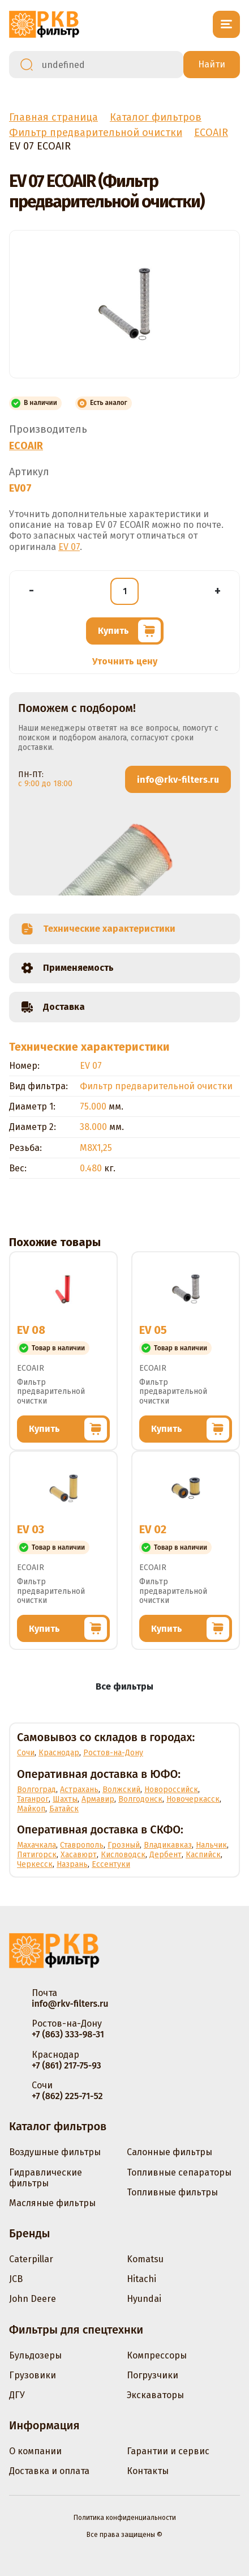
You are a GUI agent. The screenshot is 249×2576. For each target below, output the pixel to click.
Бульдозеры (35, 2355)
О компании (35, 2451)
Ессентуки (111, 1864)
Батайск (64, 1809)
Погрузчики (152, 2375)
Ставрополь (82, 1845)
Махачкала (36, 1845)
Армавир (97, 1799)
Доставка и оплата (49, 2471)
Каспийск (203, 1855)
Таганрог (33, 1799)
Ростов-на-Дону (113, 1753)
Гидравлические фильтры (45, 2178)
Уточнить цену (124, 661)
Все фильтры (124, 1686)
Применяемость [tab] (67, 968)
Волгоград (36, 1789)
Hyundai (144, 2298)
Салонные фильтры (169, 2152)
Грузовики (32, 2375)
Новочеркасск (193, 1799)
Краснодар (58, 1753)
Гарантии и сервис (168, 2451)
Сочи (26, 1753)
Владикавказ (168, 1845)
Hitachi (141, 2279)
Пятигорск (37, 1855)
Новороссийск (171, 1789)
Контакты (148, 2471)
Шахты (65, 1799)
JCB (16, 2279)
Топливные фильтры (172, 2192)
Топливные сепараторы (179, 2172)
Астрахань (79, 1789)
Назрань (72, 1864)
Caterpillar (31, 2259)
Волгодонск (140, 1799)
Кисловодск (123, 1855)
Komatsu (145, 2259)
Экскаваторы (155, 2395)
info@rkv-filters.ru (178, 779)
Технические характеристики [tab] (97, 929)
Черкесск (35, 1864)
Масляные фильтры (52, 2203)
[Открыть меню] (226, 24)
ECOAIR (26, 446)
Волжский (121, 1789)
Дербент (165, 1855)
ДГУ (17, 2395)
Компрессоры (157, 2355)
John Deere (32, 2298)
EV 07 (69, 546)
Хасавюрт (79, 1855)
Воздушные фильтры (55, 2152)
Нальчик (211, 1845)
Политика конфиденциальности (125, 2518)
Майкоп (31, 1809)
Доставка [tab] (52, 1007)
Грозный (124, 1845)
